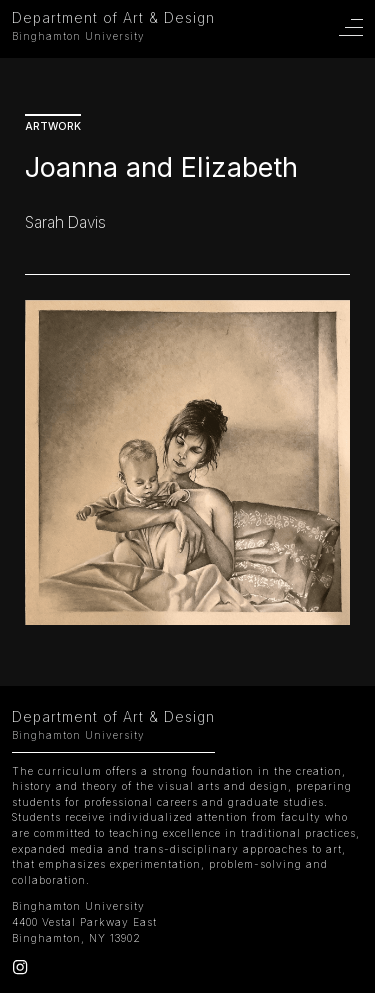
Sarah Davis (65, 222)
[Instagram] (20, 970)
